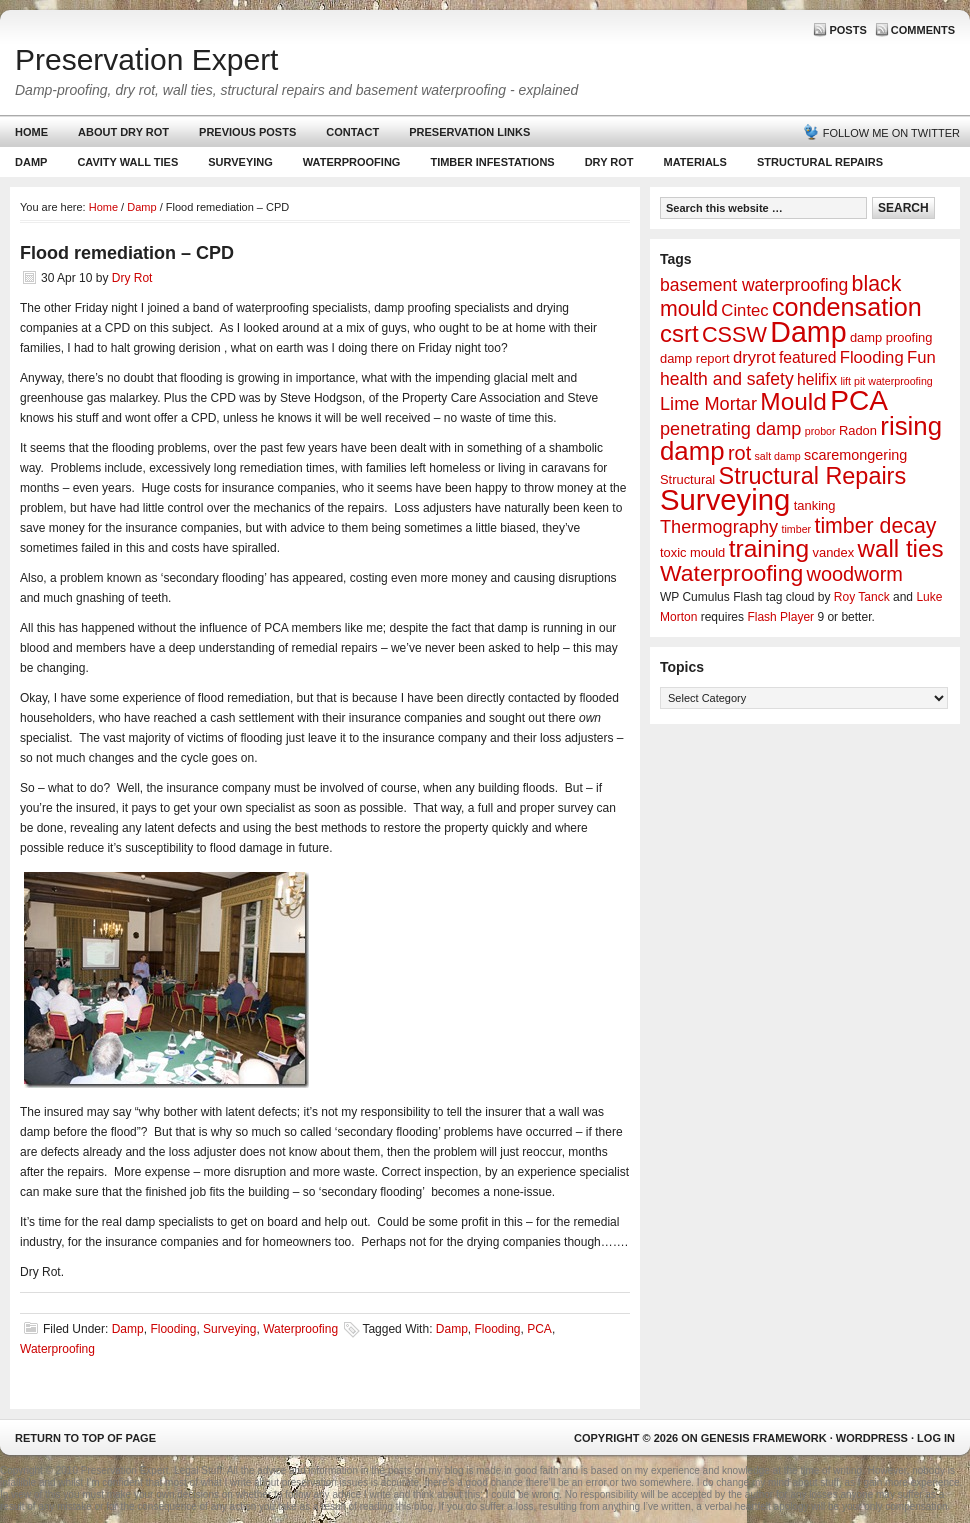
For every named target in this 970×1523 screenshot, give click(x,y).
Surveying (240, 162)
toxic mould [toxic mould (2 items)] (692, 552)
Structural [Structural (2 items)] (687, 479)
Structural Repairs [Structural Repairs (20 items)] (813, 476)
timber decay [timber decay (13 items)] (875, 526)
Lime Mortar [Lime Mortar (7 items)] (708, 404)
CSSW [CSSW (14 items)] (734, 334)
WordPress (872, 1438)
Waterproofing (352, 162)
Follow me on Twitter (891, 133)
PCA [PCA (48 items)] (859, 400)
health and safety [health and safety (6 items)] (727, 379)
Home (31, 132)
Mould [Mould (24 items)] (793, 401)
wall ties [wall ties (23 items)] (901, 548)
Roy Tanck (862, 597)
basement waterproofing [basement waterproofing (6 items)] (754, 285)
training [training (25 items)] (769, 548)
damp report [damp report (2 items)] (695, 358)
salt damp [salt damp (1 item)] (778, 456)
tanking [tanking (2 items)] (815, 505)
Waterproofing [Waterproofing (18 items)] (731, 573)
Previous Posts (247, 132)
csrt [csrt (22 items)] (679, 333)
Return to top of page (85, 1438)
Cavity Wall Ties (127, 162)
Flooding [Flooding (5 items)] (872, 357)
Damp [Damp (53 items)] (808, 332)
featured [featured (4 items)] (807, 357)
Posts (847, 30)
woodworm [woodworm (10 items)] (855, 574)
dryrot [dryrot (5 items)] (754, 357)
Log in (936, 1438)
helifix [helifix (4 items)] (817, 379)
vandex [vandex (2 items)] (834, 552)
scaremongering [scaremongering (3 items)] (855, 455)
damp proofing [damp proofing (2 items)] (891, 337)
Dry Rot (609, 162)
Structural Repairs (820, 162)
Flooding (173, 1329)
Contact (352, 132)
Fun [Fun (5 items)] (921, 357)
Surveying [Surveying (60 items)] (725, 499)
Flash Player (780, 617)
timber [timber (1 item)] (797, 529)
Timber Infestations (489, 166)
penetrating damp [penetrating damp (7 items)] (730, 429)
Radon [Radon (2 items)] (858, 430)
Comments (923, 30)
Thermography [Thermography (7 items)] (719, 527)
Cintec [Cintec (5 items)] (744, 310)
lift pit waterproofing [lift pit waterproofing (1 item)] (886, 381)
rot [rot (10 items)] (739, 453)
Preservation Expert (146, 59)
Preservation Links (469, 132)
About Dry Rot (123, 132)
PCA (539, 1329)
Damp (28, 166)
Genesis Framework (764, 1438)
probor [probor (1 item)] (820, 431)
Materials (695, 162)
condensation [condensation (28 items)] (847, 307)
